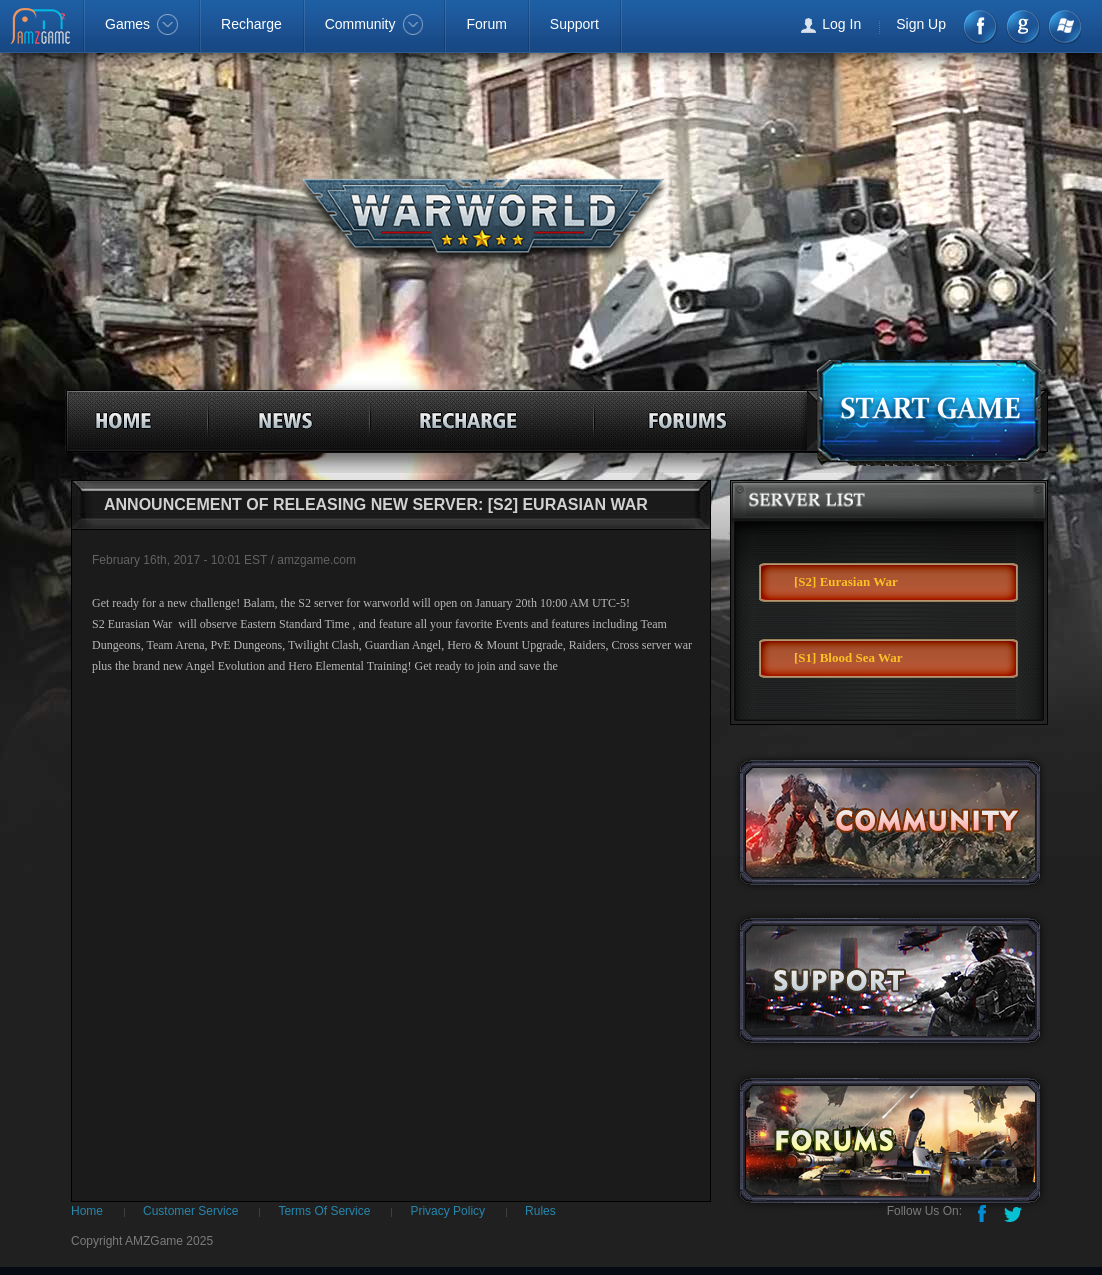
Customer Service (190, 1211)
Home (87, 1211)
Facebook (981, 26)
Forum (486, 24)
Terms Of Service (324, 1211)
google (1022, 26)
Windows (1063, 26)
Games (141, 24)
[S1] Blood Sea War (848, 657)
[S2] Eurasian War (846, 581)
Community (374, 24)
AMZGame (42, 28)
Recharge (251, 24)
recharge (494, 416)
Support (574, 24)
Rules (540, 1211)
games (927, 409)
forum (694, 416)
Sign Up (921, 24)
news (293, 416)
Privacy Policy (447, 1211)
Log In (841, 24)
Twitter (1015, 1212)
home (126, 416)
